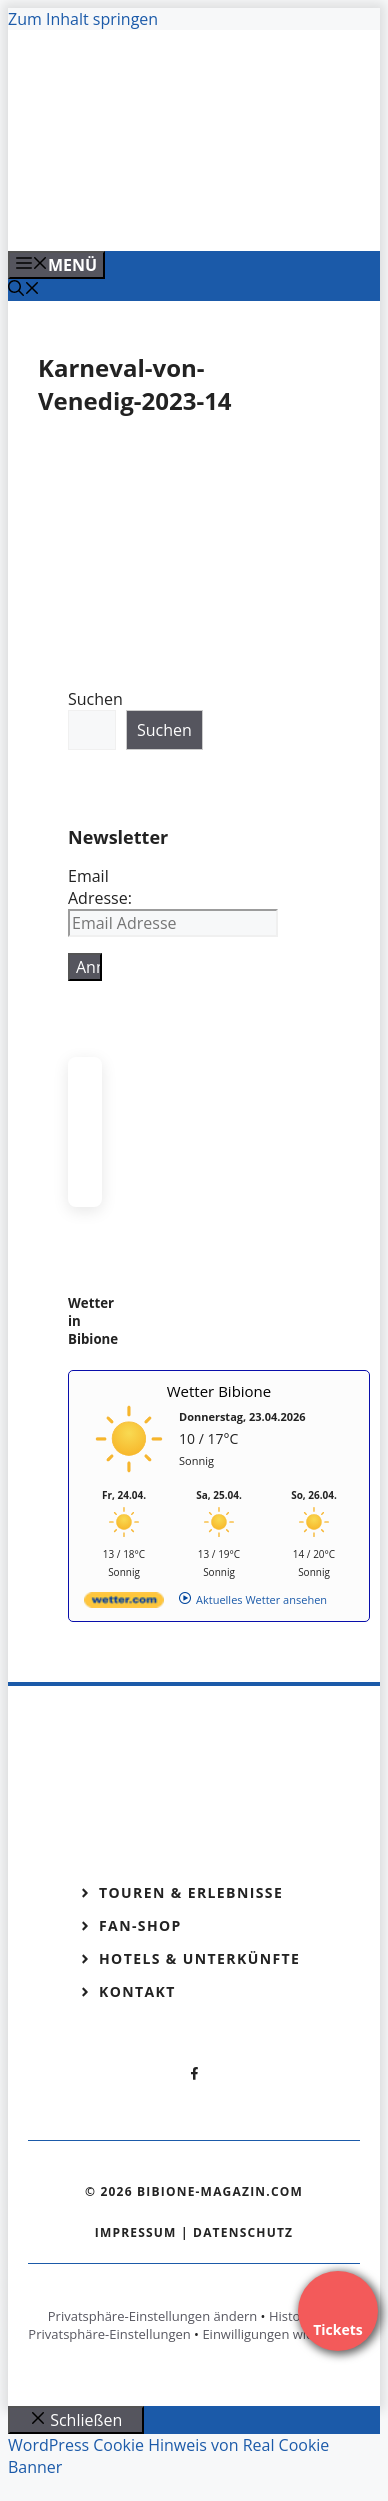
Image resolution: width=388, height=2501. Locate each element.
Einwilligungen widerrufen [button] (280, 2334)
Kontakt (137, 1991)
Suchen (95, 699)
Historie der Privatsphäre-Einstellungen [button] (184, 2325)
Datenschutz (243, 2232)
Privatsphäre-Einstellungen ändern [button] (152, 2316)
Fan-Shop (140, 1925)
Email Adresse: (100, 887)
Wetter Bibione (219, 1391)
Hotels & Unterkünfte (199, 1958)
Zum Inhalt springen (83, 19)
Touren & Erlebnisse (191, 1892)
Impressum (136, 2232)
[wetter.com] (124, 1603)
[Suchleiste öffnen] (24, 290)
